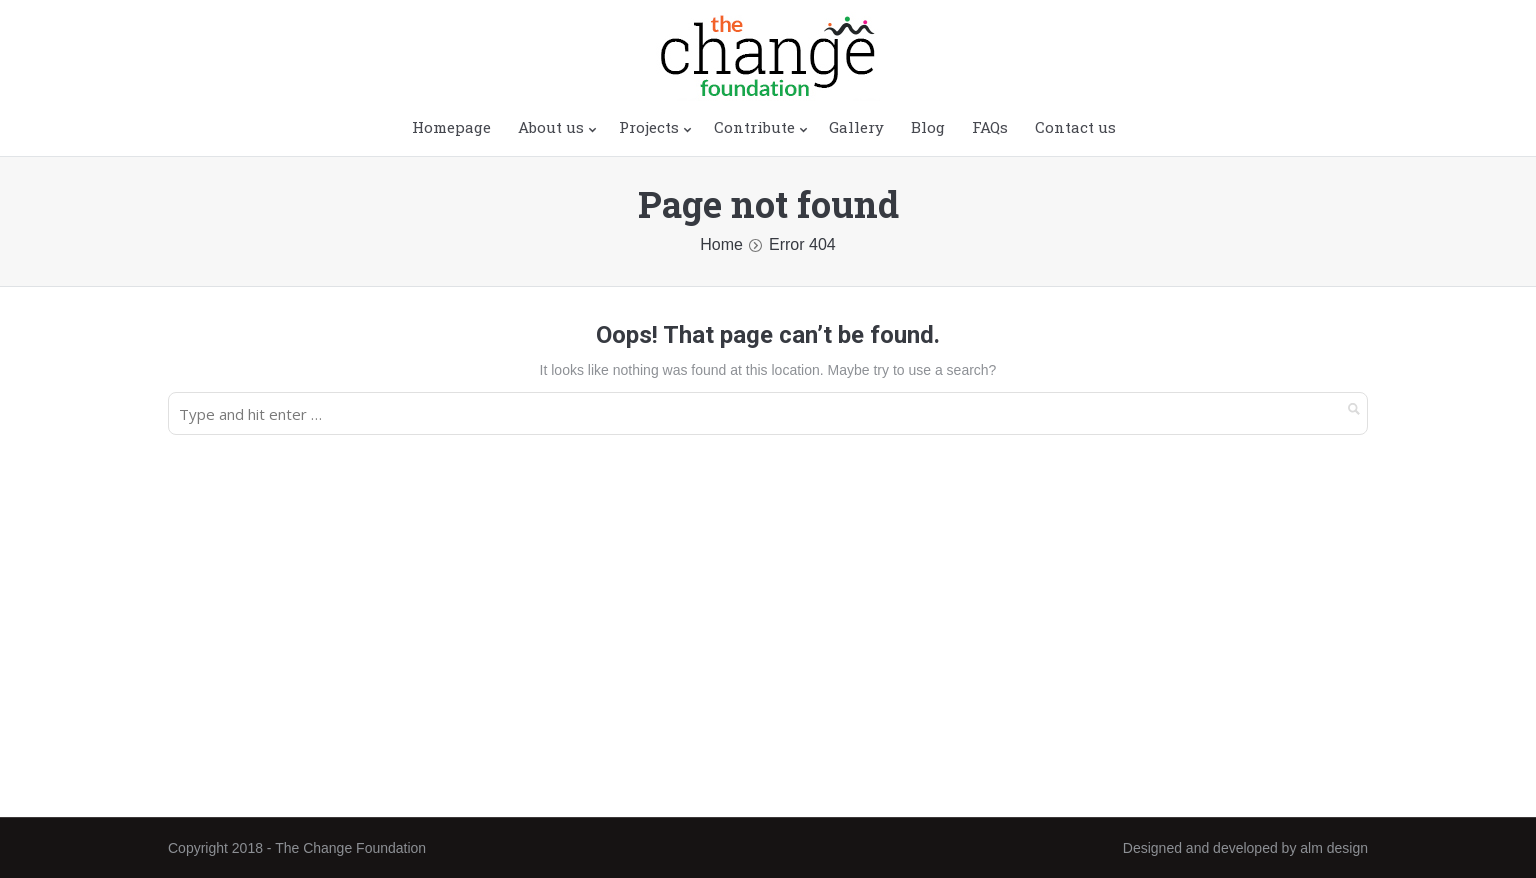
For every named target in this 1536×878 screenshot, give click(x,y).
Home (721, 244)
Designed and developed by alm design (1245, 848)
